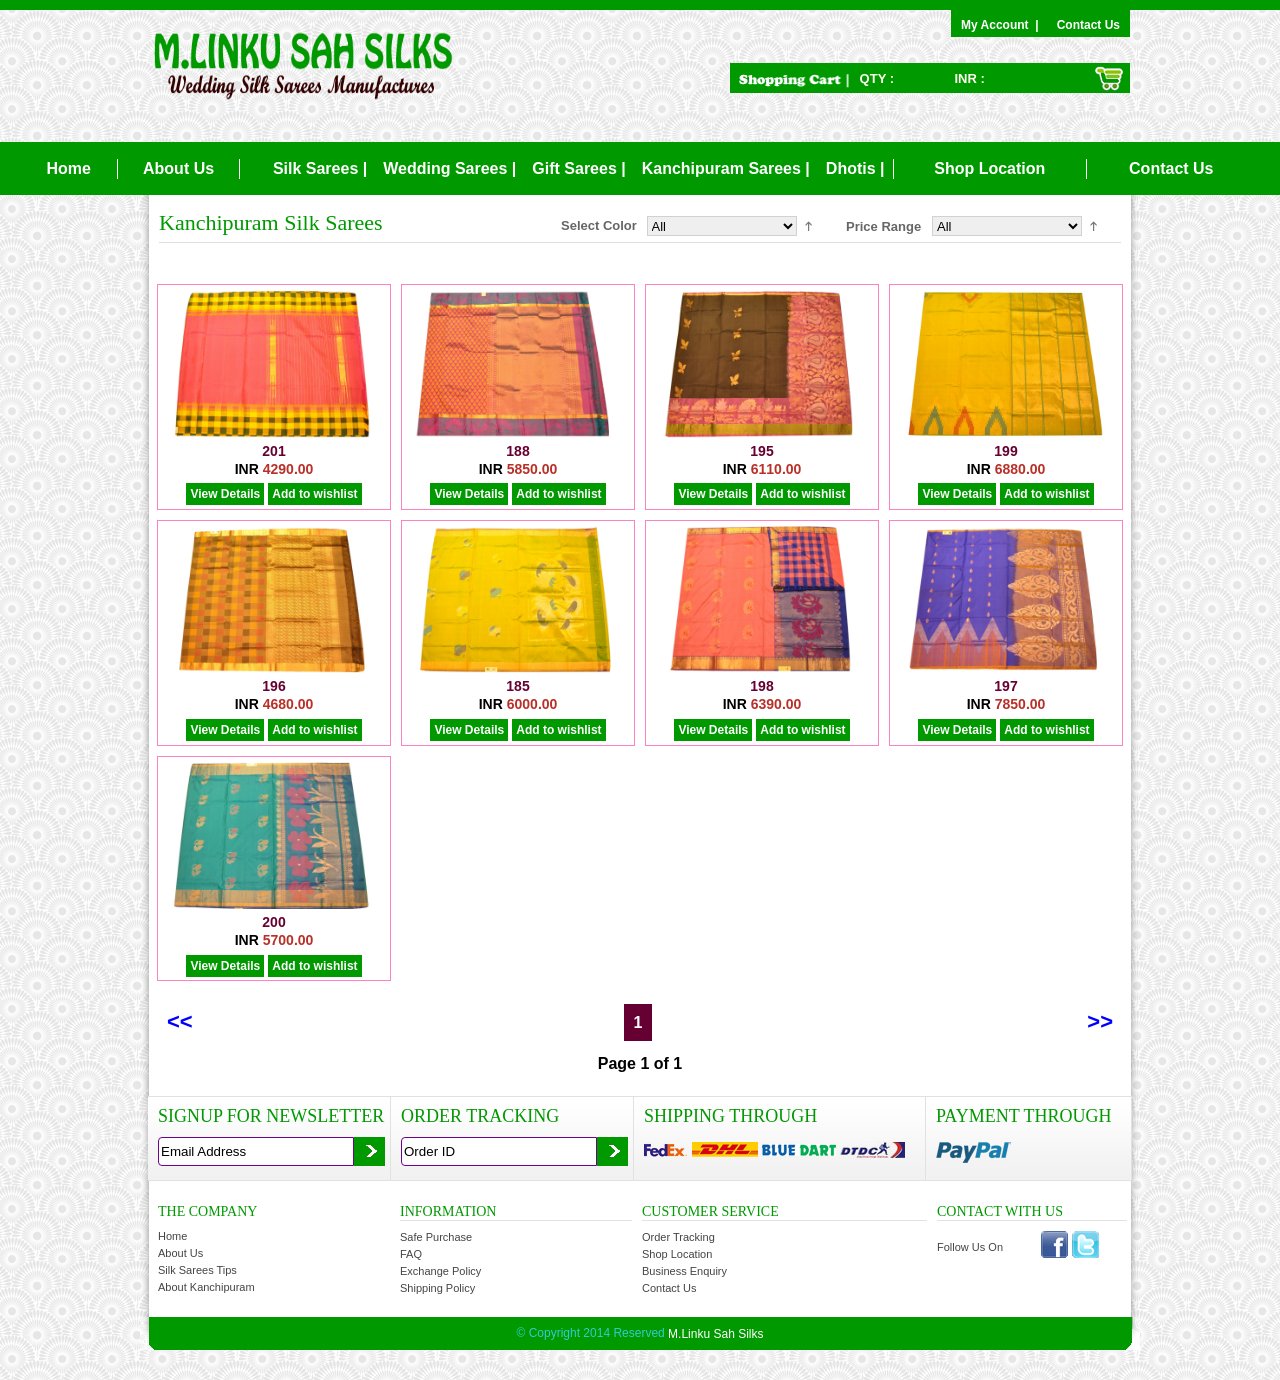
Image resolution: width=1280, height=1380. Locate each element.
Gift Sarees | (578, 168)
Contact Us (1088, 25)
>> (1100, 1021)
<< (180, 1021)
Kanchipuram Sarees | (726, 168)
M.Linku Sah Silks (715, 1334)
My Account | (1003, 25)
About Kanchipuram (206, 1287)
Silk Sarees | (320, 168)
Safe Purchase (436, 1237)
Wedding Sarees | (449, 168)
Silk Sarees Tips (197, 1270)
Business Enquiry (684, 1271)
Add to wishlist (314, 494)
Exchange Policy (440, 1271)
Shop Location (989, 168)
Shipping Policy (437, 1288)
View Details (225, 494)
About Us (178, 168)
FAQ (411, 1254)
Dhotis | (855, 168)
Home (68, 168)
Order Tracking (678, 1237)
